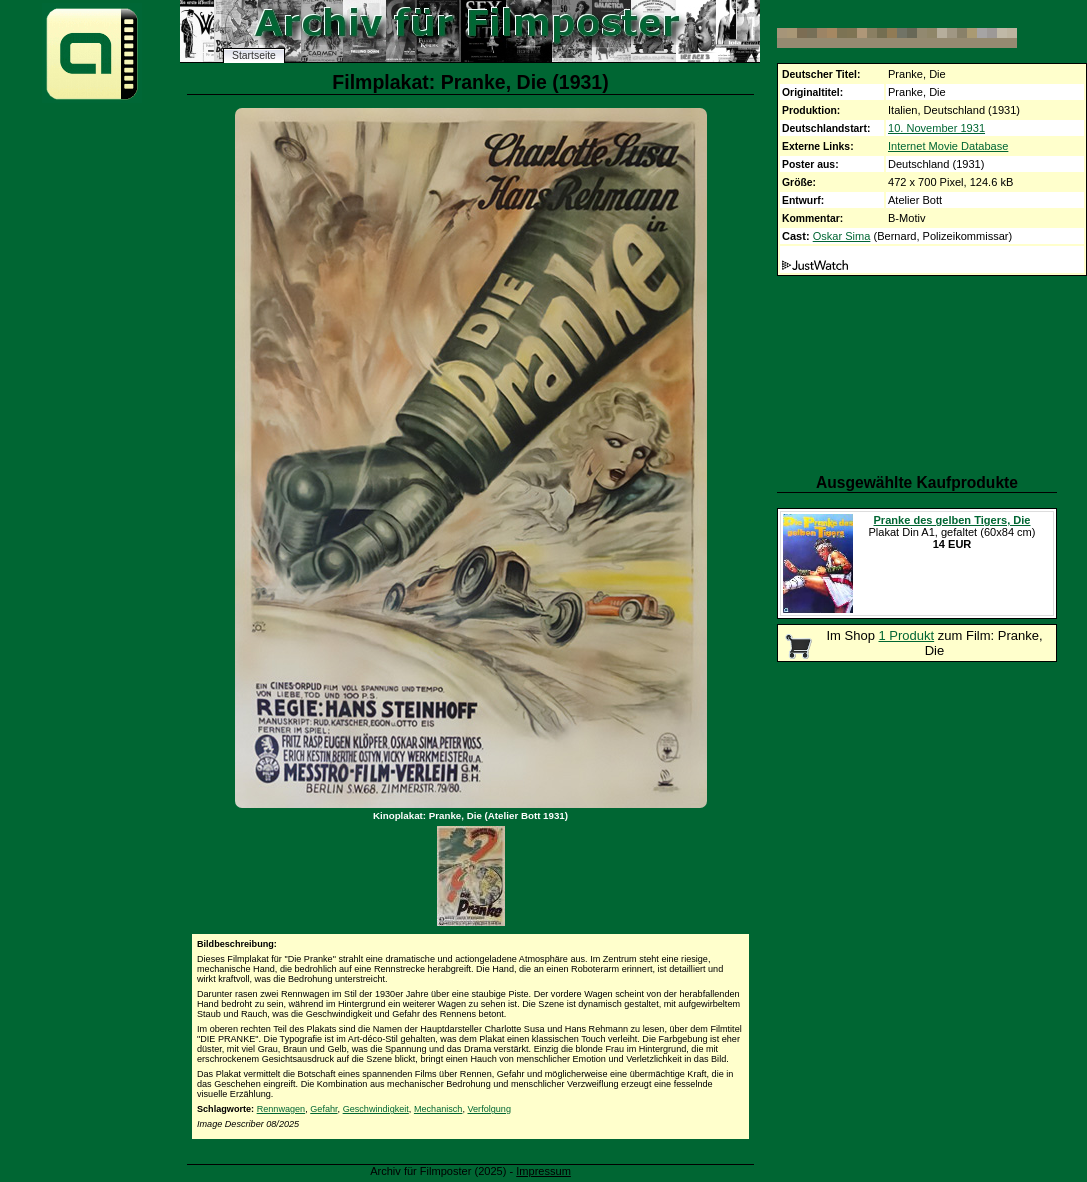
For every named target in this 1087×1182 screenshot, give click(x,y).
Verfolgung (489, 1109)
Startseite (254, 55)
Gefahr (323, 1109)
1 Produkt (907, 635)
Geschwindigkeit (376, 1109)
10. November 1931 (936, 128)
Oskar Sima (842, 236)
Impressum (543, 1171)
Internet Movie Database (948, 146)
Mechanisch (438, 1109)
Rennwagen (281, 1109)
